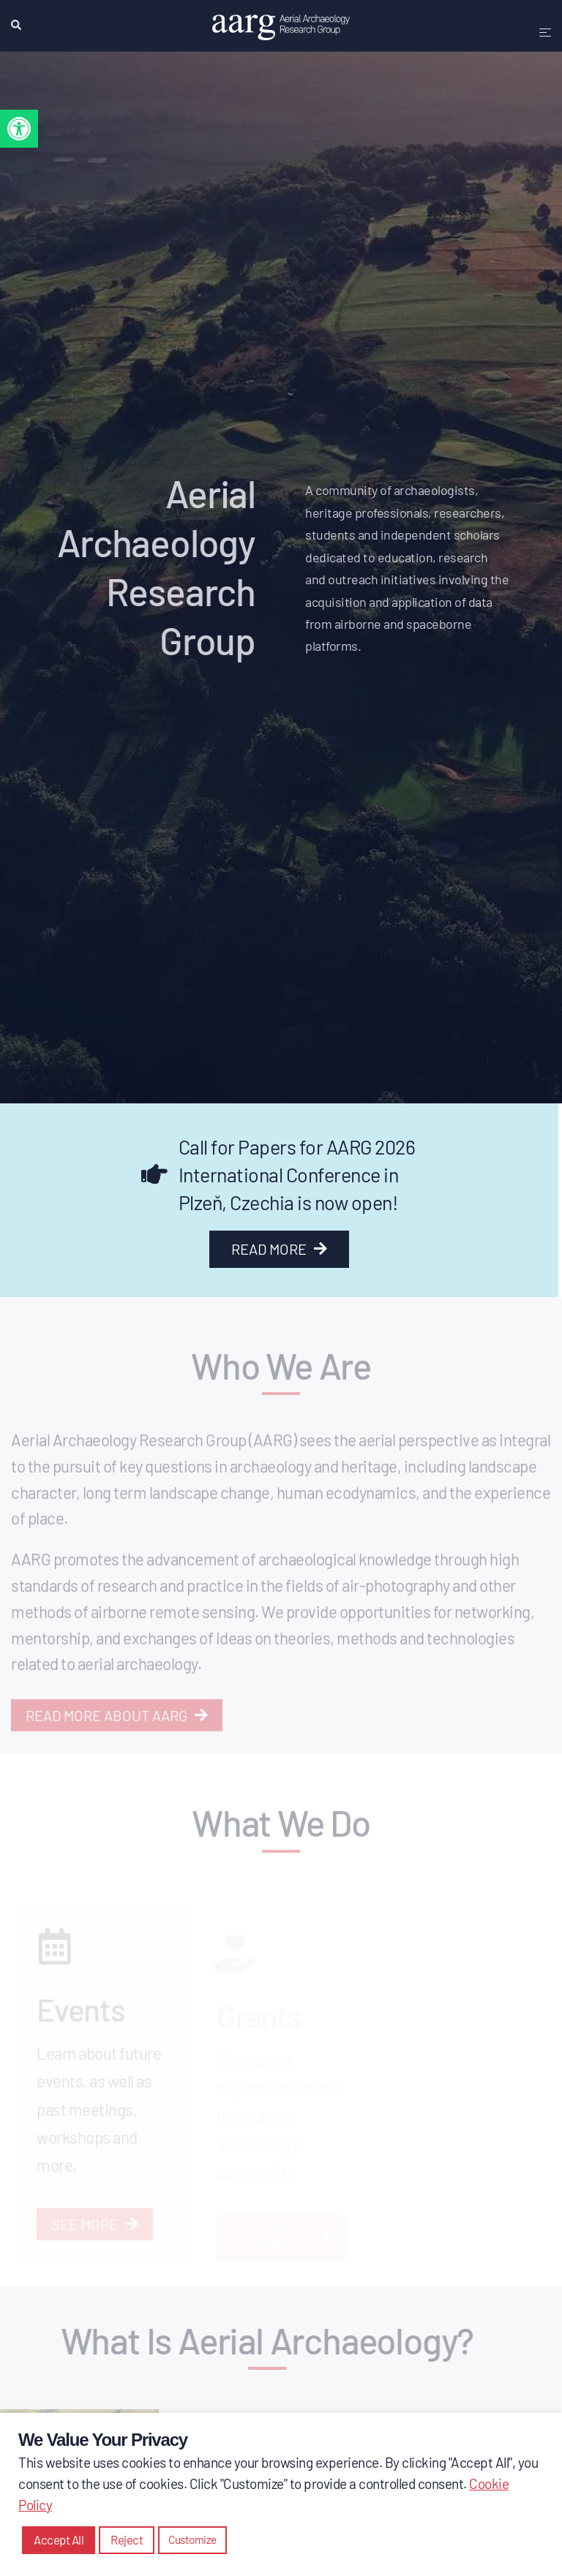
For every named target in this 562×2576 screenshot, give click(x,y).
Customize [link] (192, 2539)
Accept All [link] (58, 2539)
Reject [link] (126, 2539)
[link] (19, 129)
